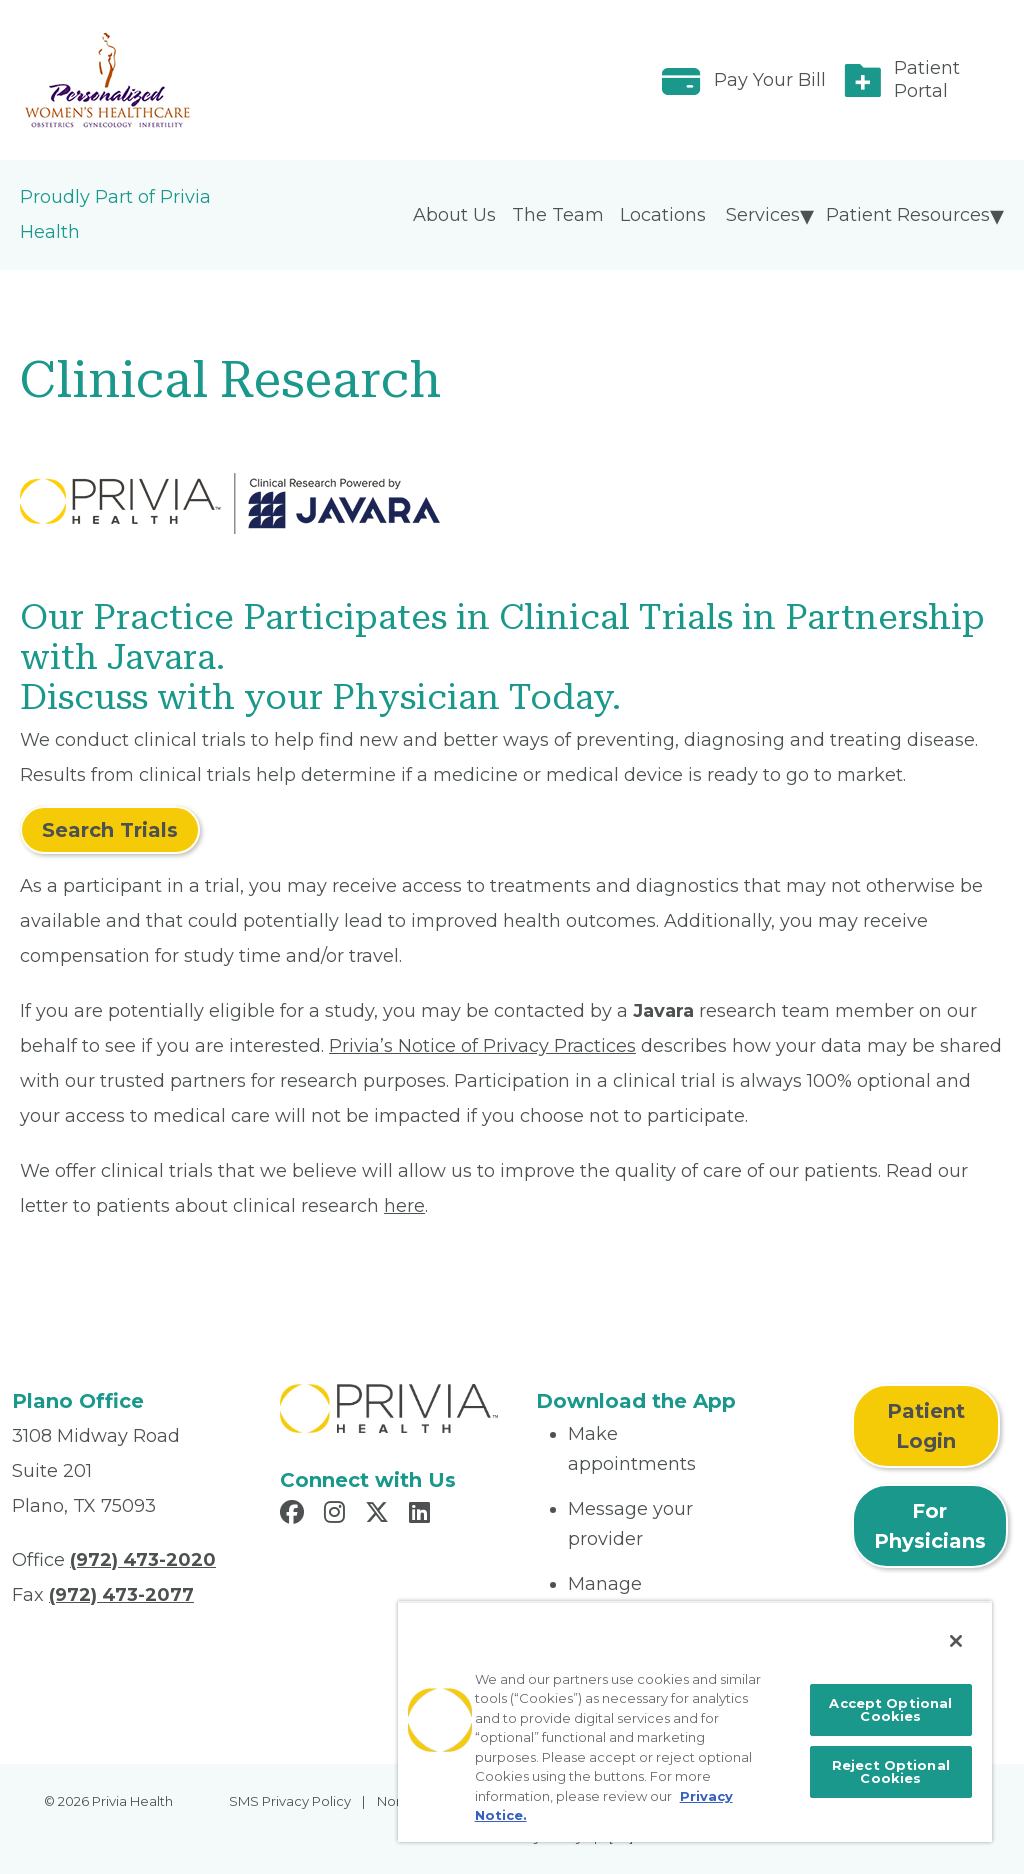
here (404, 1206)
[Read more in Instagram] (337, 1515)
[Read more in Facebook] (295, 1515)
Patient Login (926, 1426)
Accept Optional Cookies (890, 1709)
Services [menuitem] (763, 215)
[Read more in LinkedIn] (422, 1515)
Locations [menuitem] (663, 215)
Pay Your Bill (770, 80)
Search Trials (110, 830)
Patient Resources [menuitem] (908, 215)
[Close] (956, 1641)
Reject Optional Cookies (891, 1771)
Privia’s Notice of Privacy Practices (482, 1046)
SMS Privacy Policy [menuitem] (290, 1801)
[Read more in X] (380, 1515)
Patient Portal (927, 79)
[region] (695, 1721)
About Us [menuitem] (454, 215)
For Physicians (930, 1526)
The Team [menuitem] (558, 215)
